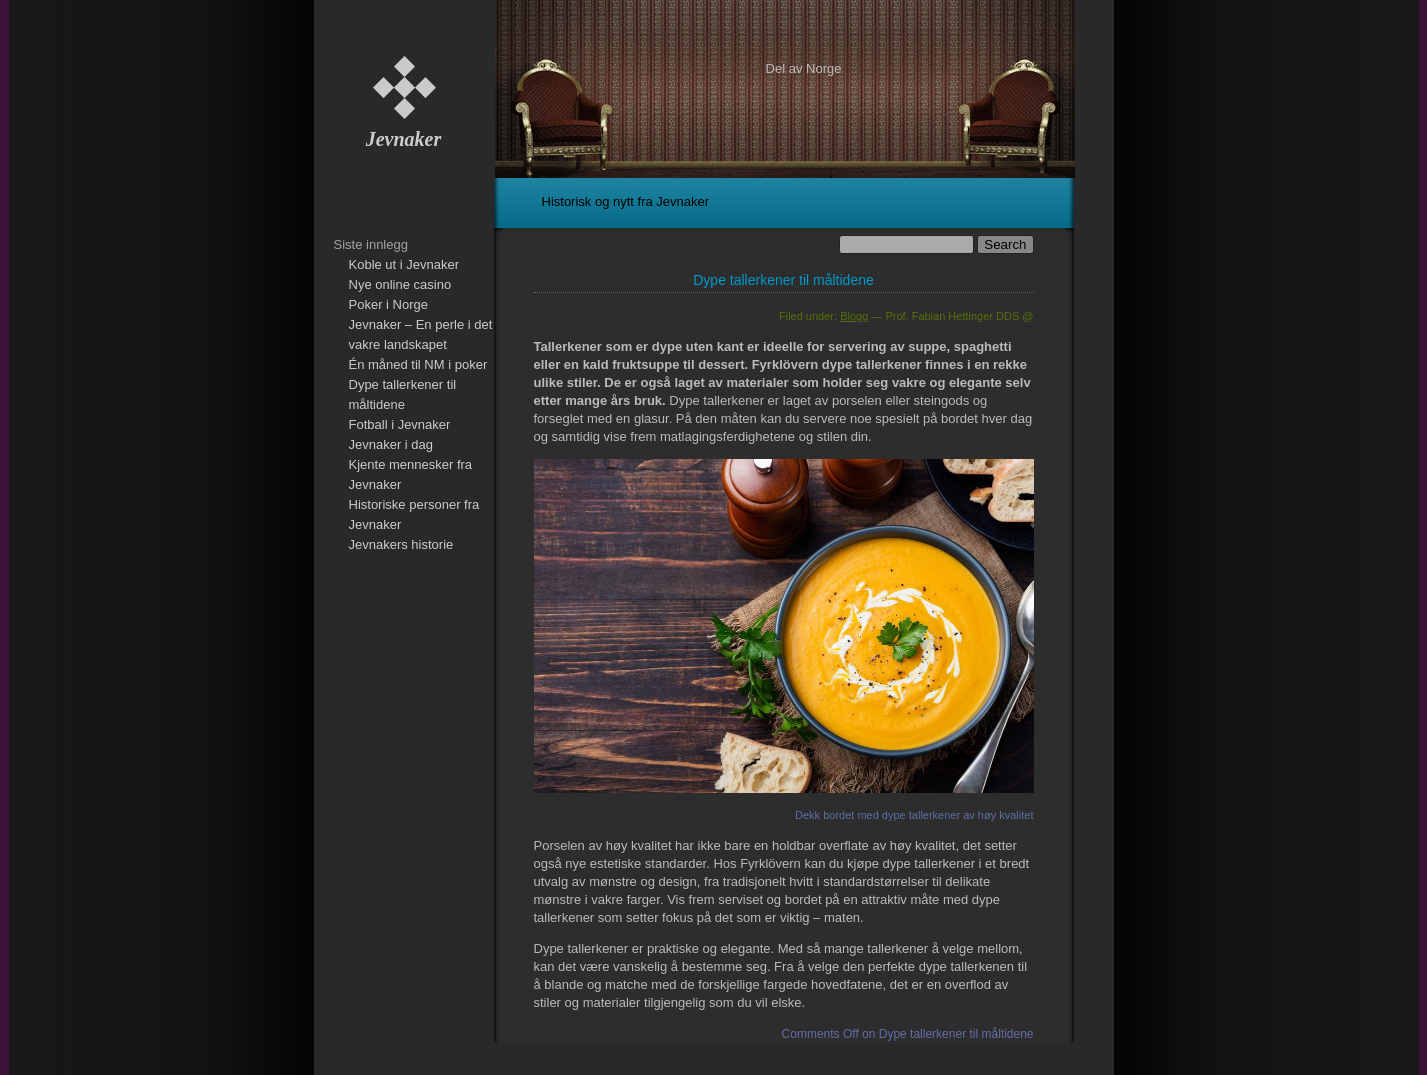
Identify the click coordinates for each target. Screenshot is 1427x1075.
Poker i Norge (388, 304)
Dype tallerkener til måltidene (783, 280)
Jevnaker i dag (391, 444)
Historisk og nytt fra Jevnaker (626, 201)
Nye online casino (400, 284)
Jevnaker (404, 139)
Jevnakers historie (401, 544)
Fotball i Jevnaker (400, 424)
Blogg (854, 316)
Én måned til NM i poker (418, 364)
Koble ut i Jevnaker (404, 264)
